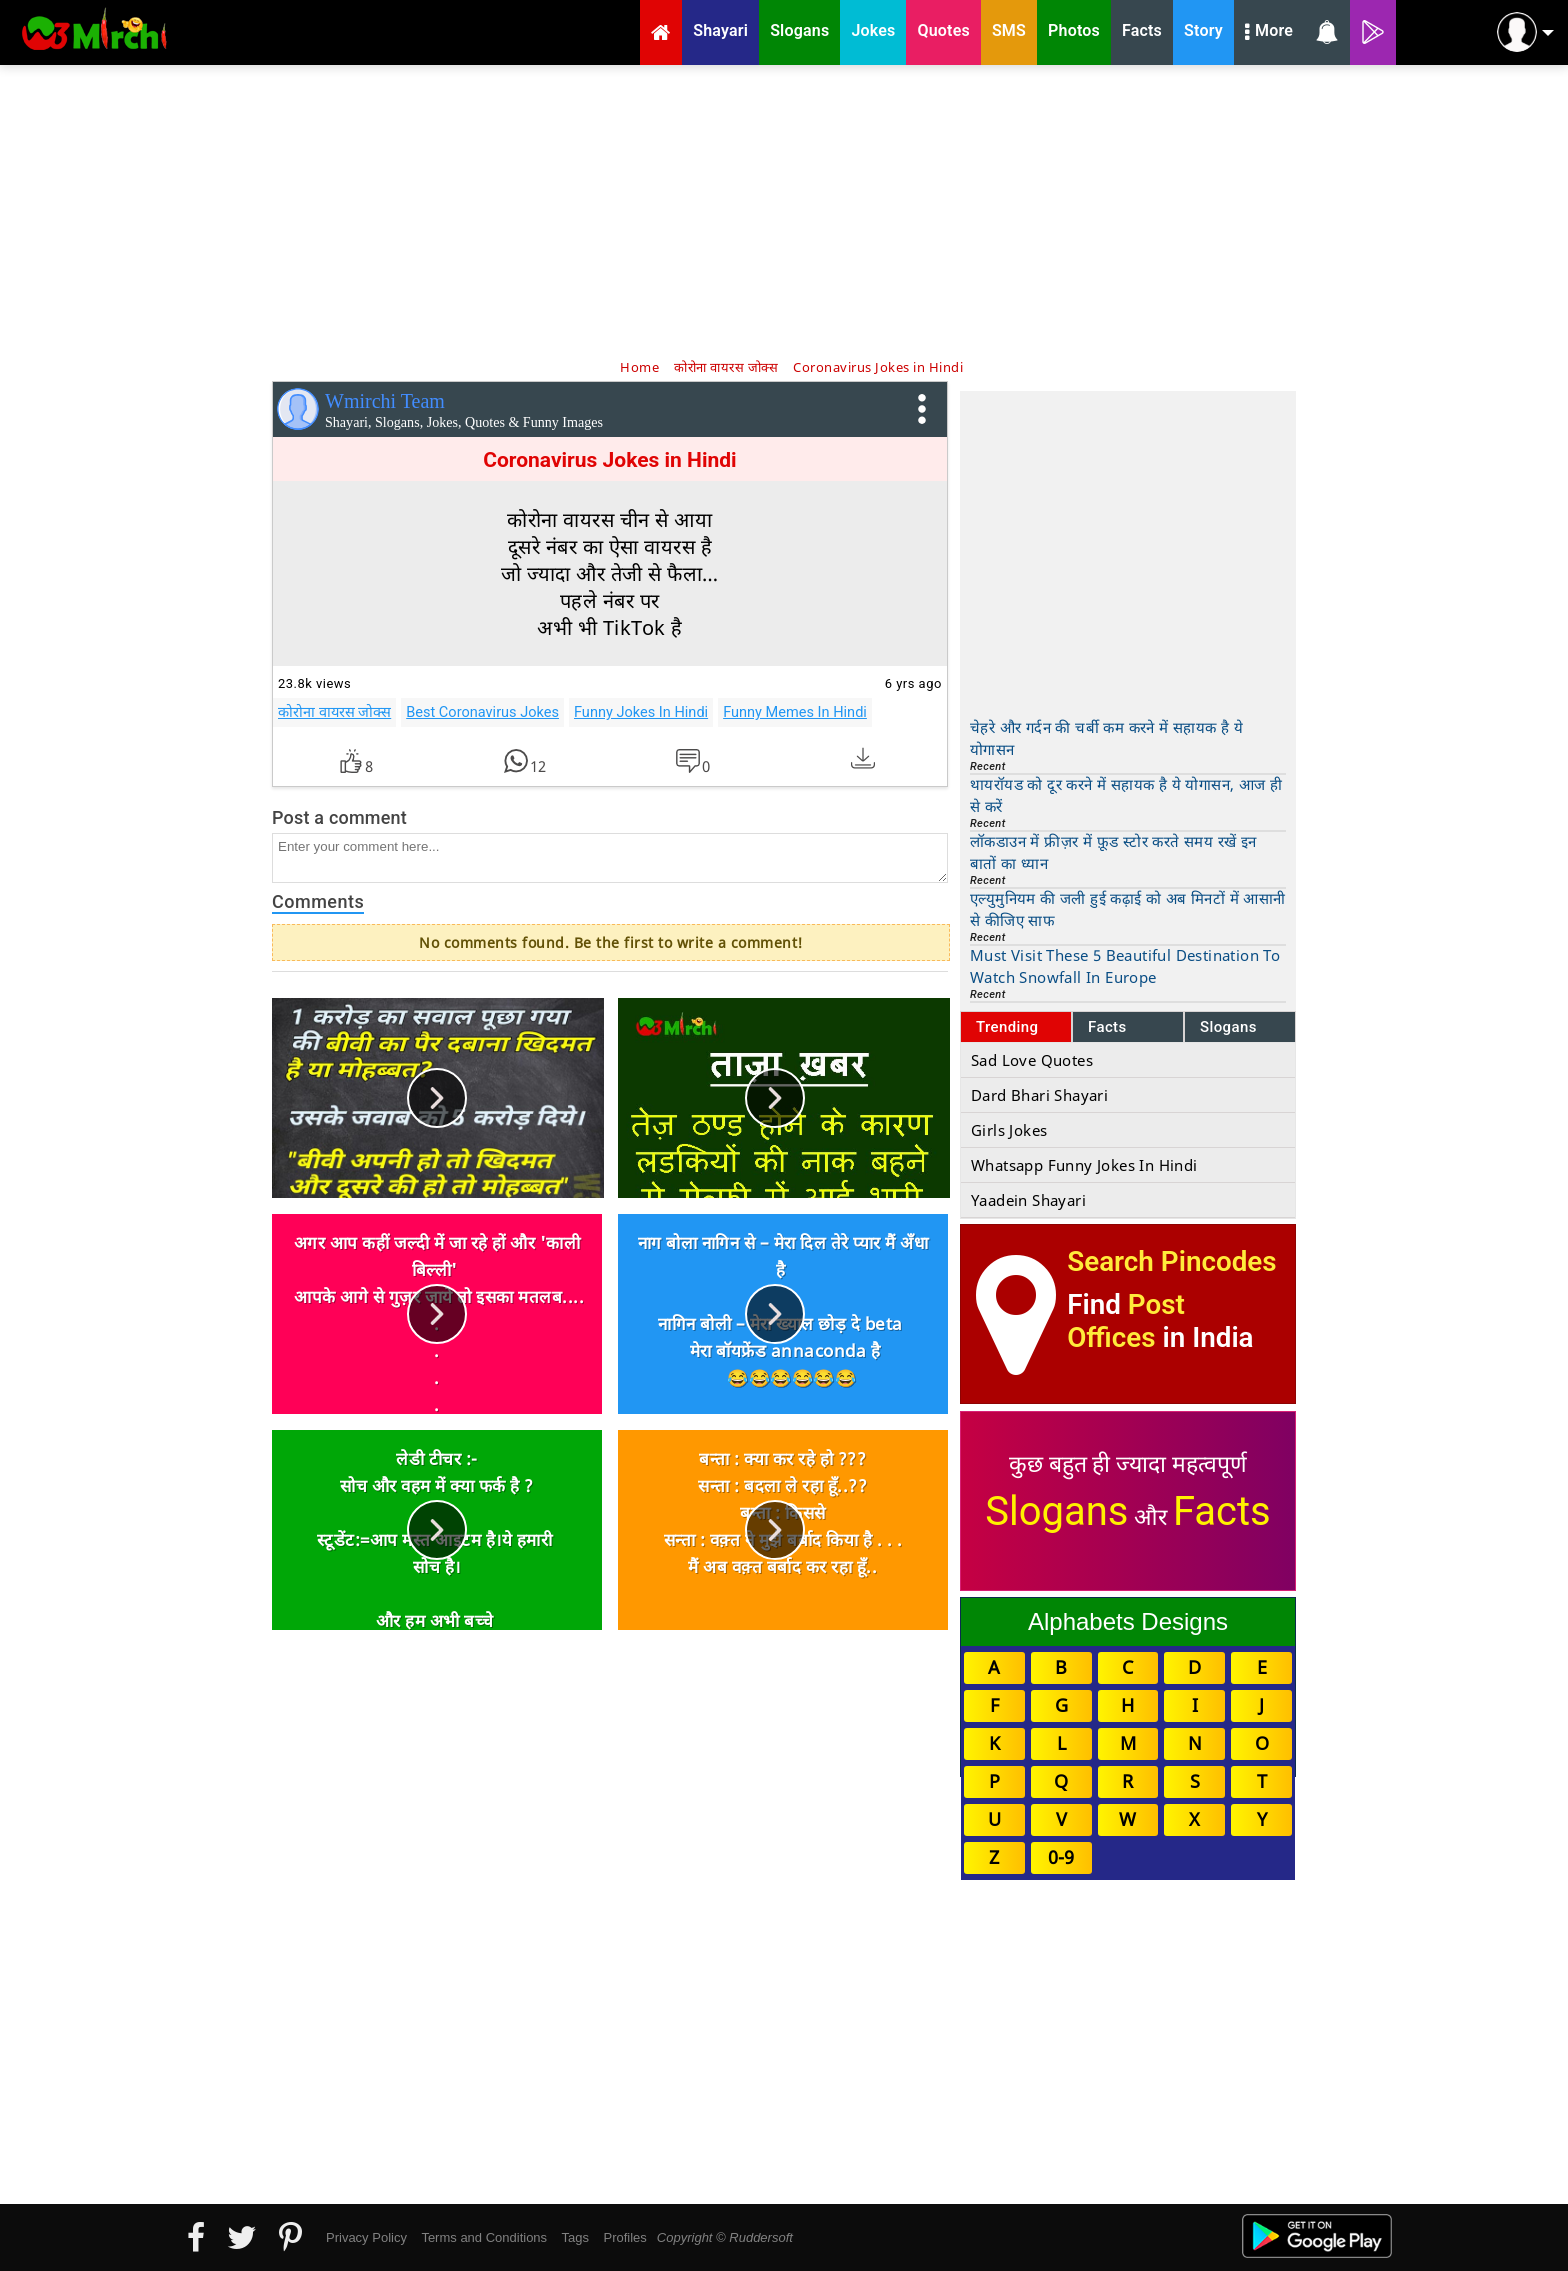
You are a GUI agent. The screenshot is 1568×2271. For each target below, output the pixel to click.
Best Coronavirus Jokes (482, 712)
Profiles (624, 2237)
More (1269, 33)
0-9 (1061, 1857)
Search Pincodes (1171, 1261)
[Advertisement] (784, 210)
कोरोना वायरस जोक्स (334, 712)
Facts (1107, 1027)
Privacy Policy (366, 2237)
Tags (575, 2237)
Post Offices (1126, 1321)
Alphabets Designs (1128, 1621)
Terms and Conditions (484, 2237)
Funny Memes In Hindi (795, 712)
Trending (1007, 1027)
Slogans (1228, 1027)
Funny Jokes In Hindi (641, 712)
